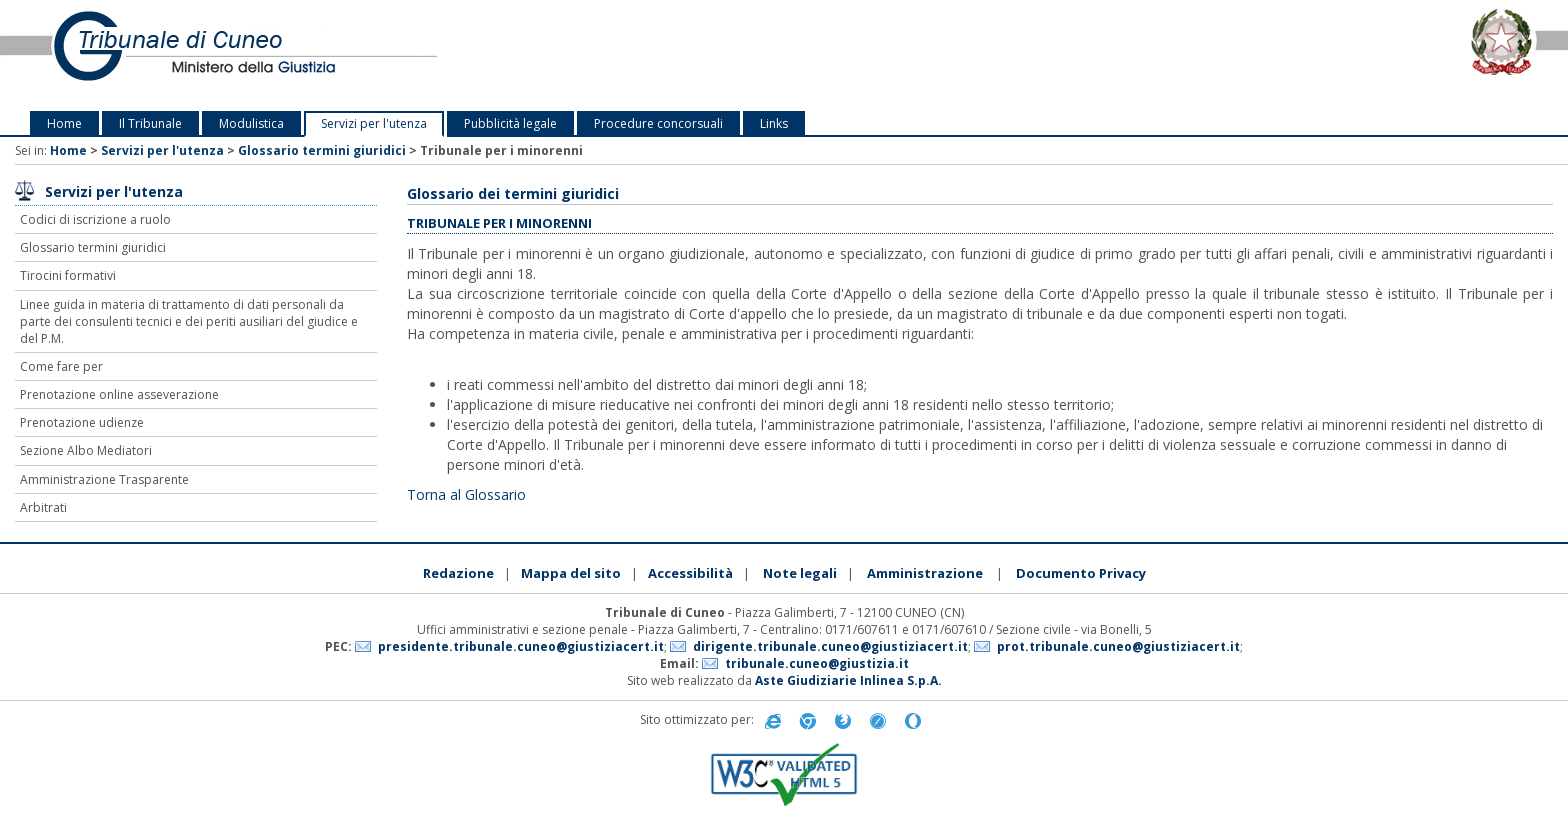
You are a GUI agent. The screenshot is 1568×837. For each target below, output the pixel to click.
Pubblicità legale (510, 123)
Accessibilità (690, 573)
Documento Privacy (1081, 573)
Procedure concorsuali (658, 123)
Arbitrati (43, 507)
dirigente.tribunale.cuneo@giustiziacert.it (830, 646)
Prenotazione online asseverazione (119, 394)
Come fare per (61, 366)
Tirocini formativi (68, 275)
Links (774, 123)
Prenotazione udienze (82, 422)
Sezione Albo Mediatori (86, 450)
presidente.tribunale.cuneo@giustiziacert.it (521, 646)
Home (64, 123)
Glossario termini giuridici (322, 150)
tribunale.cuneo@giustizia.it (817, 663)
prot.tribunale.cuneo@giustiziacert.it (1118, 646)
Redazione (458, 573)
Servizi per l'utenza (374, 123)
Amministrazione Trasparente (104, 479)
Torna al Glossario (466, 494)
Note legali (800, 573)
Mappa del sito (571, 573)
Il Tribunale (150, 123)
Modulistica (251, 123)
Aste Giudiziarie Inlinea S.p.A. (848, 680)
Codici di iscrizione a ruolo (95, 219)
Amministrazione (925, 573)
